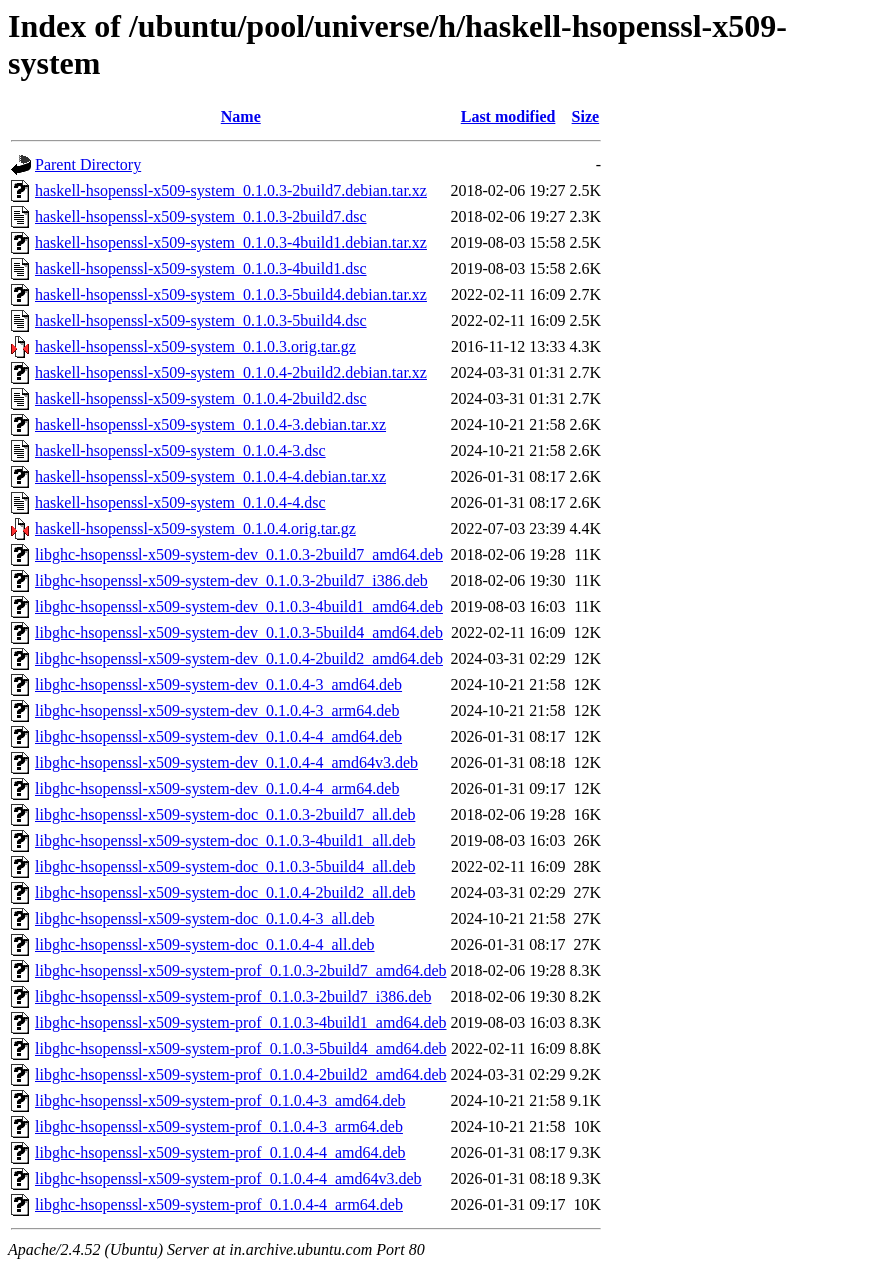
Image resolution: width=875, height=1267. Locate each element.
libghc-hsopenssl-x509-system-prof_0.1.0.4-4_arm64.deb (219, 1204)
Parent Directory (88, 164)
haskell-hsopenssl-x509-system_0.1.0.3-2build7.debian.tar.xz (231, 190)
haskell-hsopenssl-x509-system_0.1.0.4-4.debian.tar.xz (210, 476)
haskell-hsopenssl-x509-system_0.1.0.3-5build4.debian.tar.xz (231, 294)
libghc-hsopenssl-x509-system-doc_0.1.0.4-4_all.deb (205, 944)
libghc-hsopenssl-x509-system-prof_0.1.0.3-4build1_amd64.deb (241, 1022)
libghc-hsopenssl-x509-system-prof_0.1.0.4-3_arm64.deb (219, 1126)
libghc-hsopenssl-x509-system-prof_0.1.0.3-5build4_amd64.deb (241, 1048)
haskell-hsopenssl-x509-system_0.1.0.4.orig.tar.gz (195, 528)
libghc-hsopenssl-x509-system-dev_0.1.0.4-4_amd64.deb (218, 736)
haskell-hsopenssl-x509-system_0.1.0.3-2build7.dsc (201, 216)
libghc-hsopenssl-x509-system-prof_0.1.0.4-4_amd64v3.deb (228, 1178)
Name (241, 116)
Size (586, 116)
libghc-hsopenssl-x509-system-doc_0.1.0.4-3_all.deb (205, 918)
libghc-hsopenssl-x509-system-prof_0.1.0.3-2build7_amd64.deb (241, 970)
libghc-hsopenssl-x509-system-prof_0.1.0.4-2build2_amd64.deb (241, 1074)
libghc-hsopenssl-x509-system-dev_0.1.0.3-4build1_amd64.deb (239, 606)
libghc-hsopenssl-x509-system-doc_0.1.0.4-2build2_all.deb (225, 892)
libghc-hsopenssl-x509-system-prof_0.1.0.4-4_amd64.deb (220, 1152)
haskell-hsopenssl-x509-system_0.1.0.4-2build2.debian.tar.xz (231, 372)
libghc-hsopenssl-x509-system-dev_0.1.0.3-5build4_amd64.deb (239, 632)
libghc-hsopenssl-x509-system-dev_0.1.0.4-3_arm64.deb (217, 710)
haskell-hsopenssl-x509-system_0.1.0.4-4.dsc (180, 502)
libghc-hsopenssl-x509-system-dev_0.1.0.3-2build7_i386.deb (231, 580)
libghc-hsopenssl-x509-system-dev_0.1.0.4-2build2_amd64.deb (239, 658)
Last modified (508, 116)
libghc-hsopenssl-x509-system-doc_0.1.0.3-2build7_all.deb (225, 814)
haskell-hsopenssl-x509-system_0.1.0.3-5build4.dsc (201, 320)
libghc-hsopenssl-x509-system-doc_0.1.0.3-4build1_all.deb (225, 840)
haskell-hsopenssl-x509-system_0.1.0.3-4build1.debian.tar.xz (231, 242)
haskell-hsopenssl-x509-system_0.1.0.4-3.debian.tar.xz (210, 424)
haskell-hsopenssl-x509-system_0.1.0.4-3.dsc (180, 450)
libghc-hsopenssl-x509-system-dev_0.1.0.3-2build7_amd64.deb (239, 554)
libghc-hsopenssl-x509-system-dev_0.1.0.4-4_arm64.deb (217, 788)
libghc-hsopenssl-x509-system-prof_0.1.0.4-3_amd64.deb (220, 1100)
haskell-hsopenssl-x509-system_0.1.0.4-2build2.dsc (201, 398)
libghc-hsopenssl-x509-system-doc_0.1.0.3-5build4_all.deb (225, 866)
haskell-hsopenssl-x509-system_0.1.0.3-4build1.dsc (201, 268)
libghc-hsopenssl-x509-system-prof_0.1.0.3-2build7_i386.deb (233, 996)
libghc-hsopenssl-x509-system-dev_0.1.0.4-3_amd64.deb (218, 684)
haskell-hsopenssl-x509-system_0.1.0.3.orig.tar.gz (195, 346)
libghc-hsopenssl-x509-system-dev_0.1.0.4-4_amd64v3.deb (226, 762)
